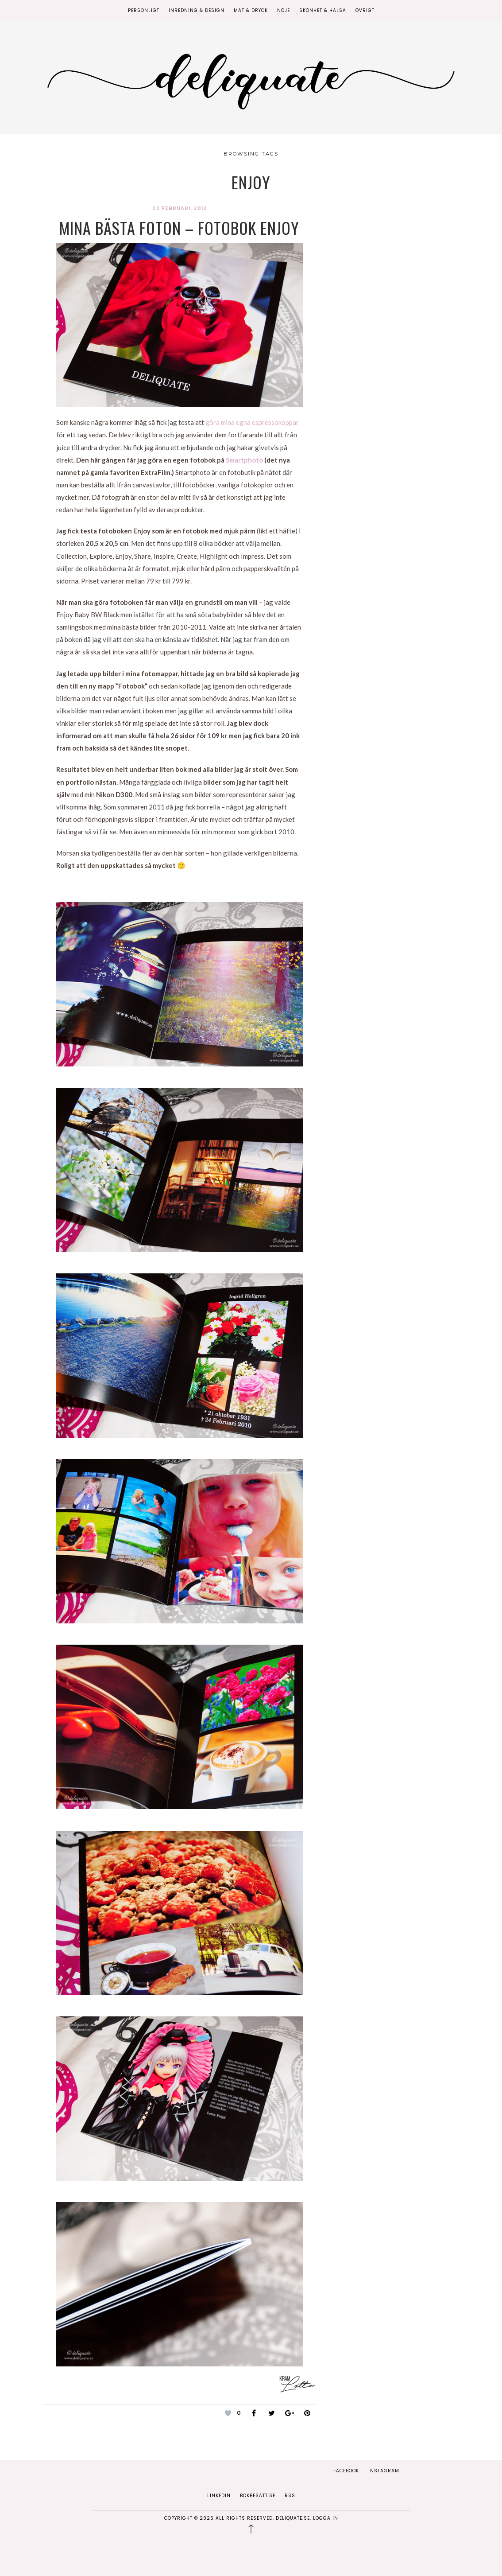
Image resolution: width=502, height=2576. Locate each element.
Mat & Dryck (251, 10)
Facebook (346, 2470)
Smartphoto (244, 460)
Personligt (143, 10)
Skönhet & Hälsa (322, 10)
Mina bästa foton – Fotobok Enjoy (179, 227)
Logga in (325, 2518)
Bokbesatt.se (257, 2495)
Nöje (283, 10)
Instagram (383, 2470)
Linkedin (219, 2495)
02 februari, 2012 (179, 208)
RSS (290, 2495)
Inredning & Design (196, 10)
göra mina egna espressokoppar (252, 422)
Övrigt (365, 10)
